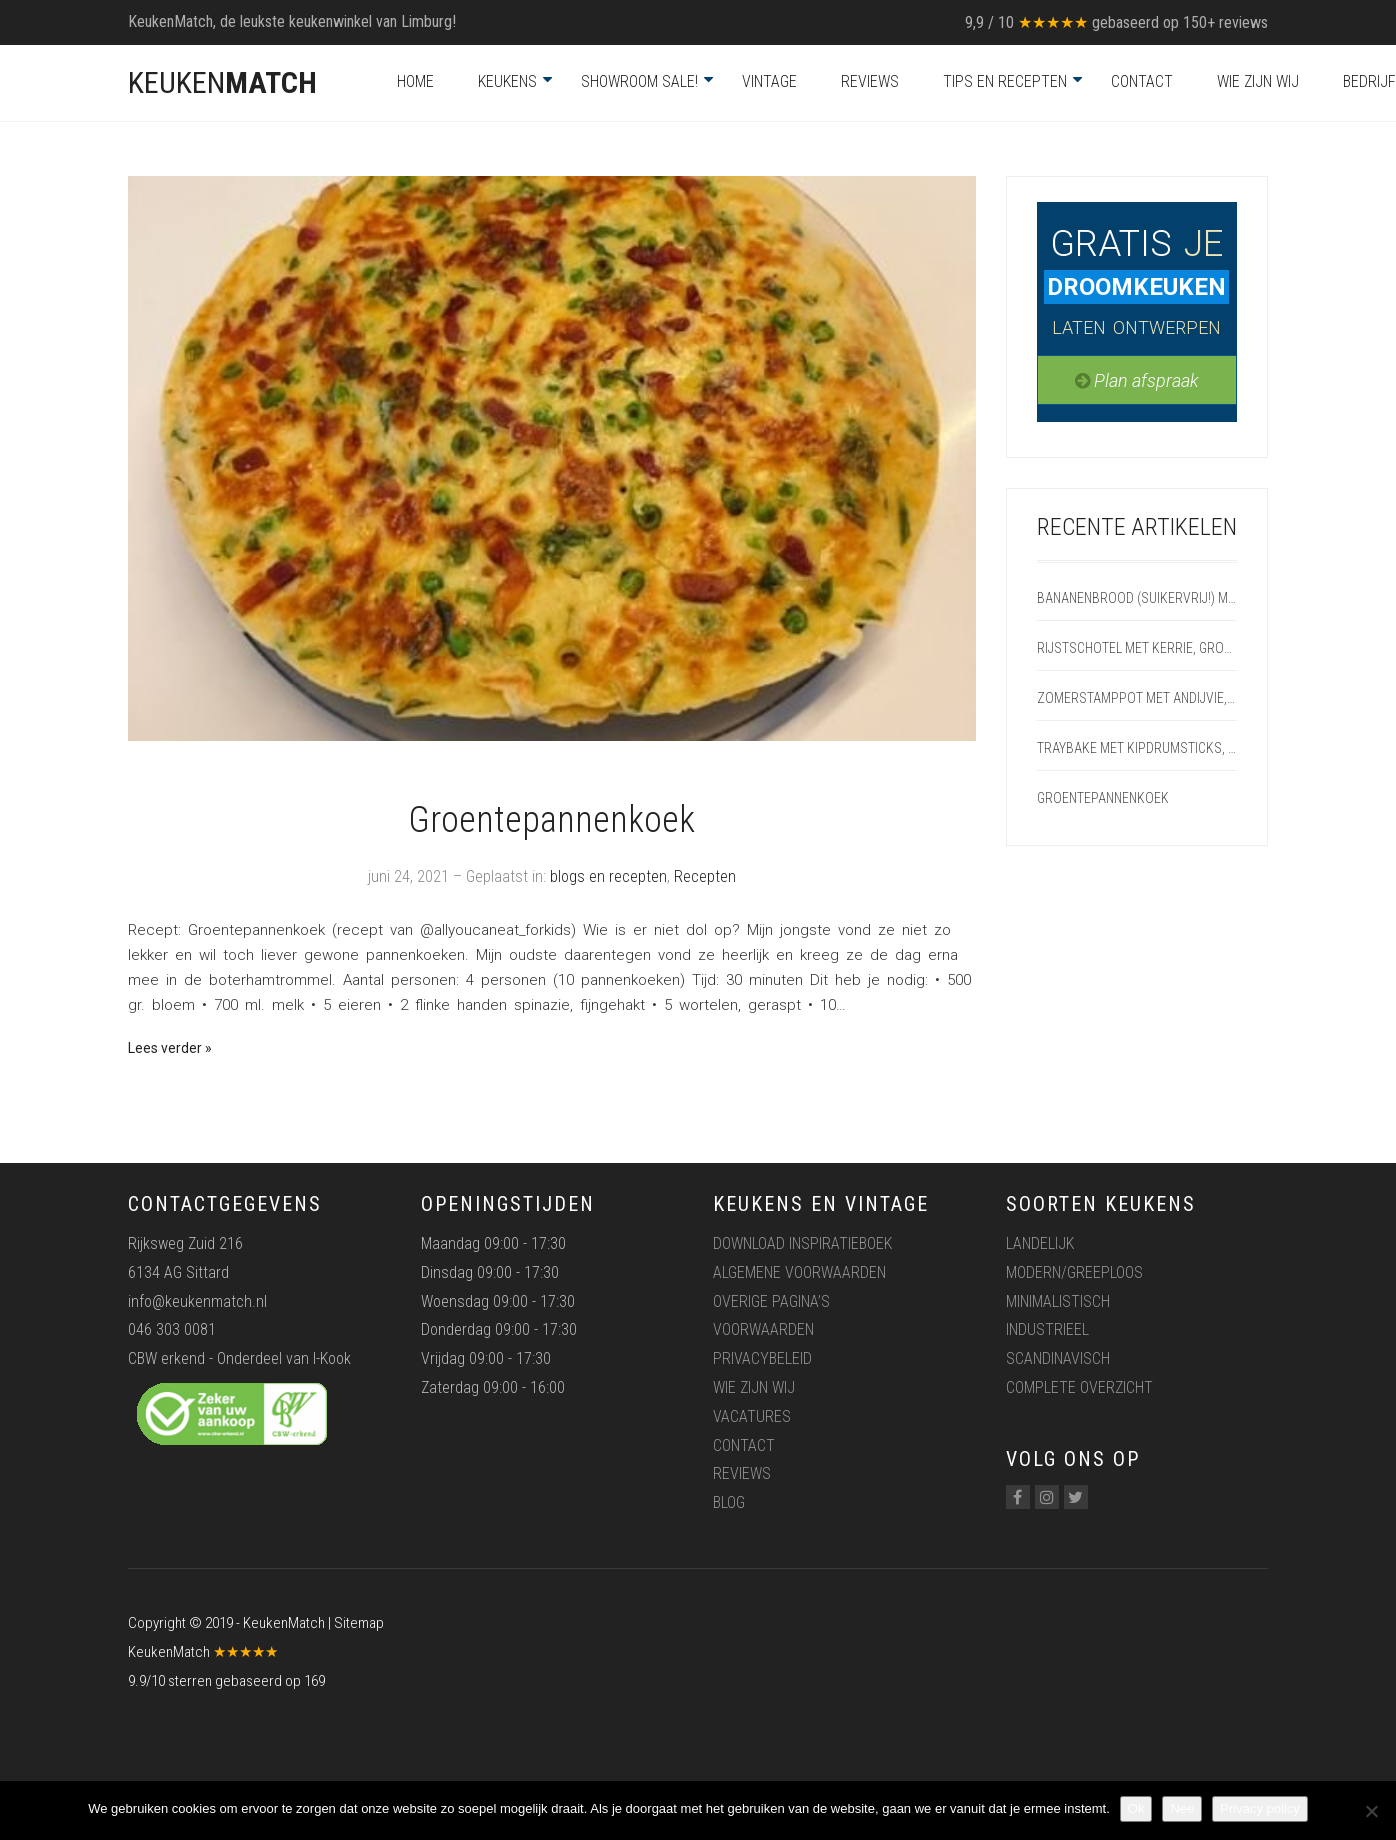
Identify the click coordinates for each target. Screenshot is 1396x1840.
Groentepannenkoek (551, 820)
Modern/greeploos (1074, 1272)
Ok (1136, 1808)
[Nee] (1371, 1811)
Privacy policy (1259, 1808)
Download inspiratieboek (802, 1243)
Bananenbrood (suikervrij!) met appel (1137, 598)
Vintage (769, 81)
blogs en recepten (608, 876)
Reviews (870, 81)
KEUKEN (222, 82)
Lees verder (165, 1048)
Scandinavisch (1058, 1358)
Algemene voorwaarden (799, 1272)
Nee (1182, 1808)
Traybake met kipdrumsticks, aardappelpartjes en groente (1137, 748)
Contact (1142, 81)
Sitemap (359, 1623)
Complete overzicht (1079, 1387)
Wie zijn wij (1258, 81)
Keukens (507, 81)
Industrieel (1047, 1329)
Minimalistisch (1058, 1301)
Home (415, 81)
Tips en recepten (1005, 81)
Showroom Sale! (639, 81)
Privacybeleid (762, 1358)
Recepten (705, 876)
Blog (729, 1502)
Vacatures (752, 1416)
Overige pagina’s (771, 1301)
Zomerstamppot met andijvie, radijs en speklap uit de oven (1137, 698)
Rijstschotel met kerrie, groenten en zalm (1137, 648)
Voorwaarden (763, 1329)
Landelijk (1040, 1243)
